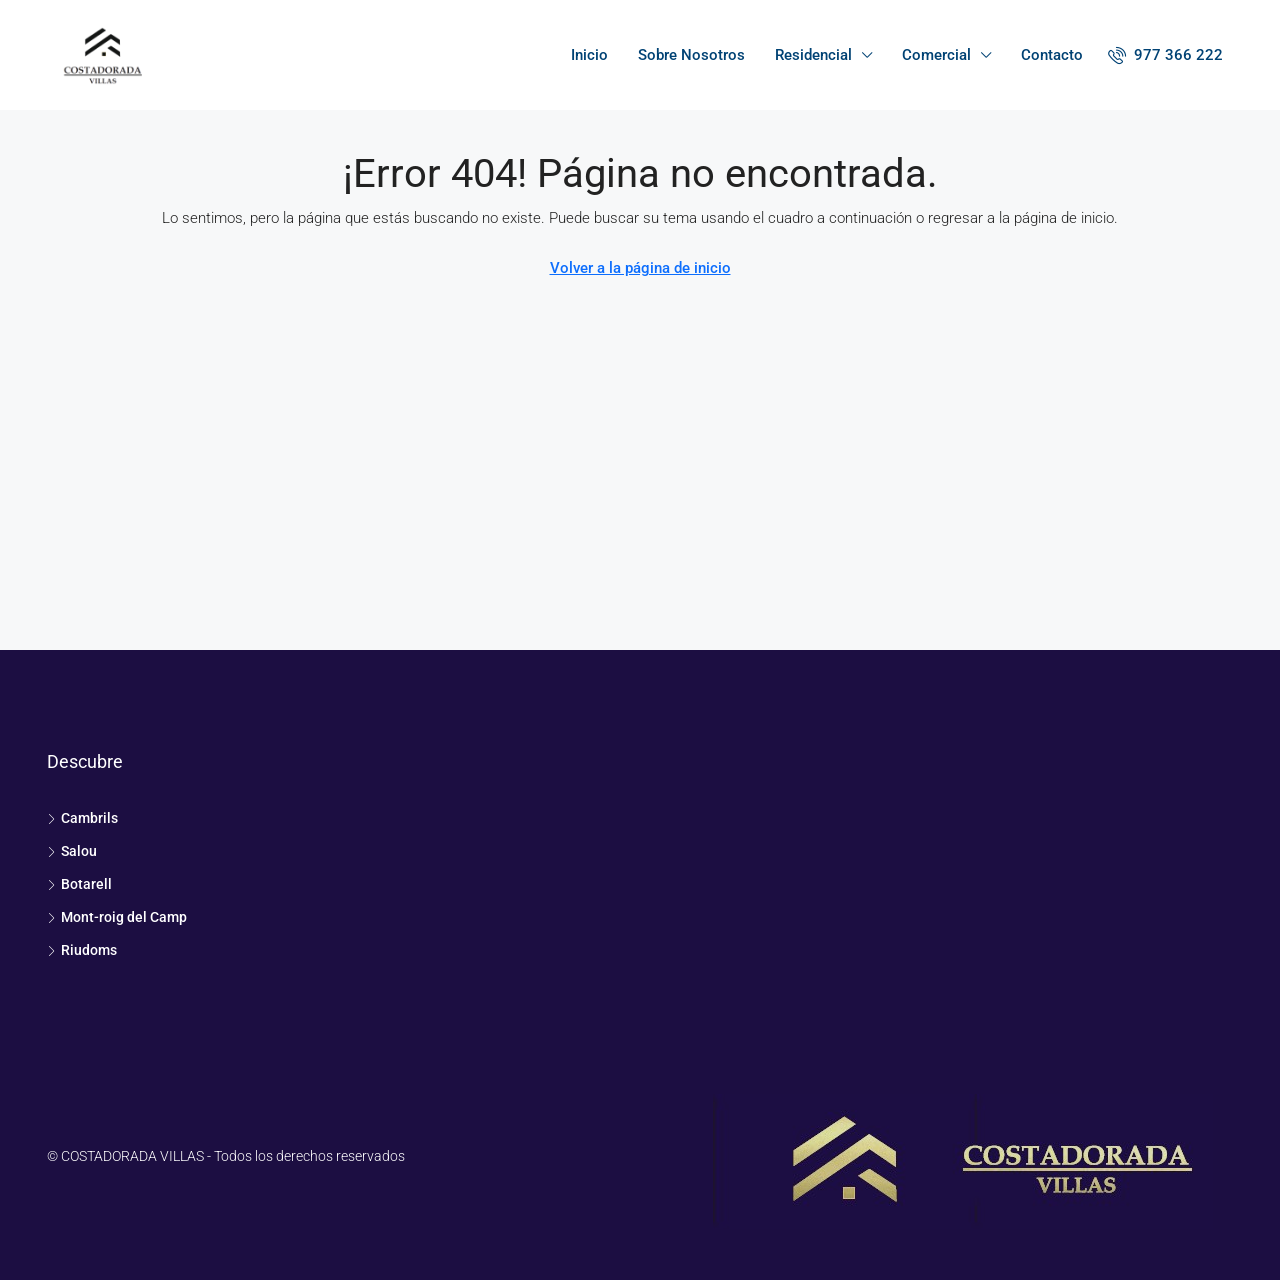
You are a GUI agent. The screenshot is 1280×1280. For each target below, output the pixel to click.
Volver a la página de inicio (640, 268)
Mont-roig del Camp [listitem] (117, 917)
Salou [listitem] (72, 851)
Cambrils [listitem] (82, 818)
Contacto (1052, 55)
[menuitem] (1165, 55)
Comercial (936, 55)
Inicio (589, 55)
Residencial (813, 55)
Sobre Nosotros (691, 55)
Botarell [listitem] (79, 884)
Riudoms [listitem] (82, 950)
